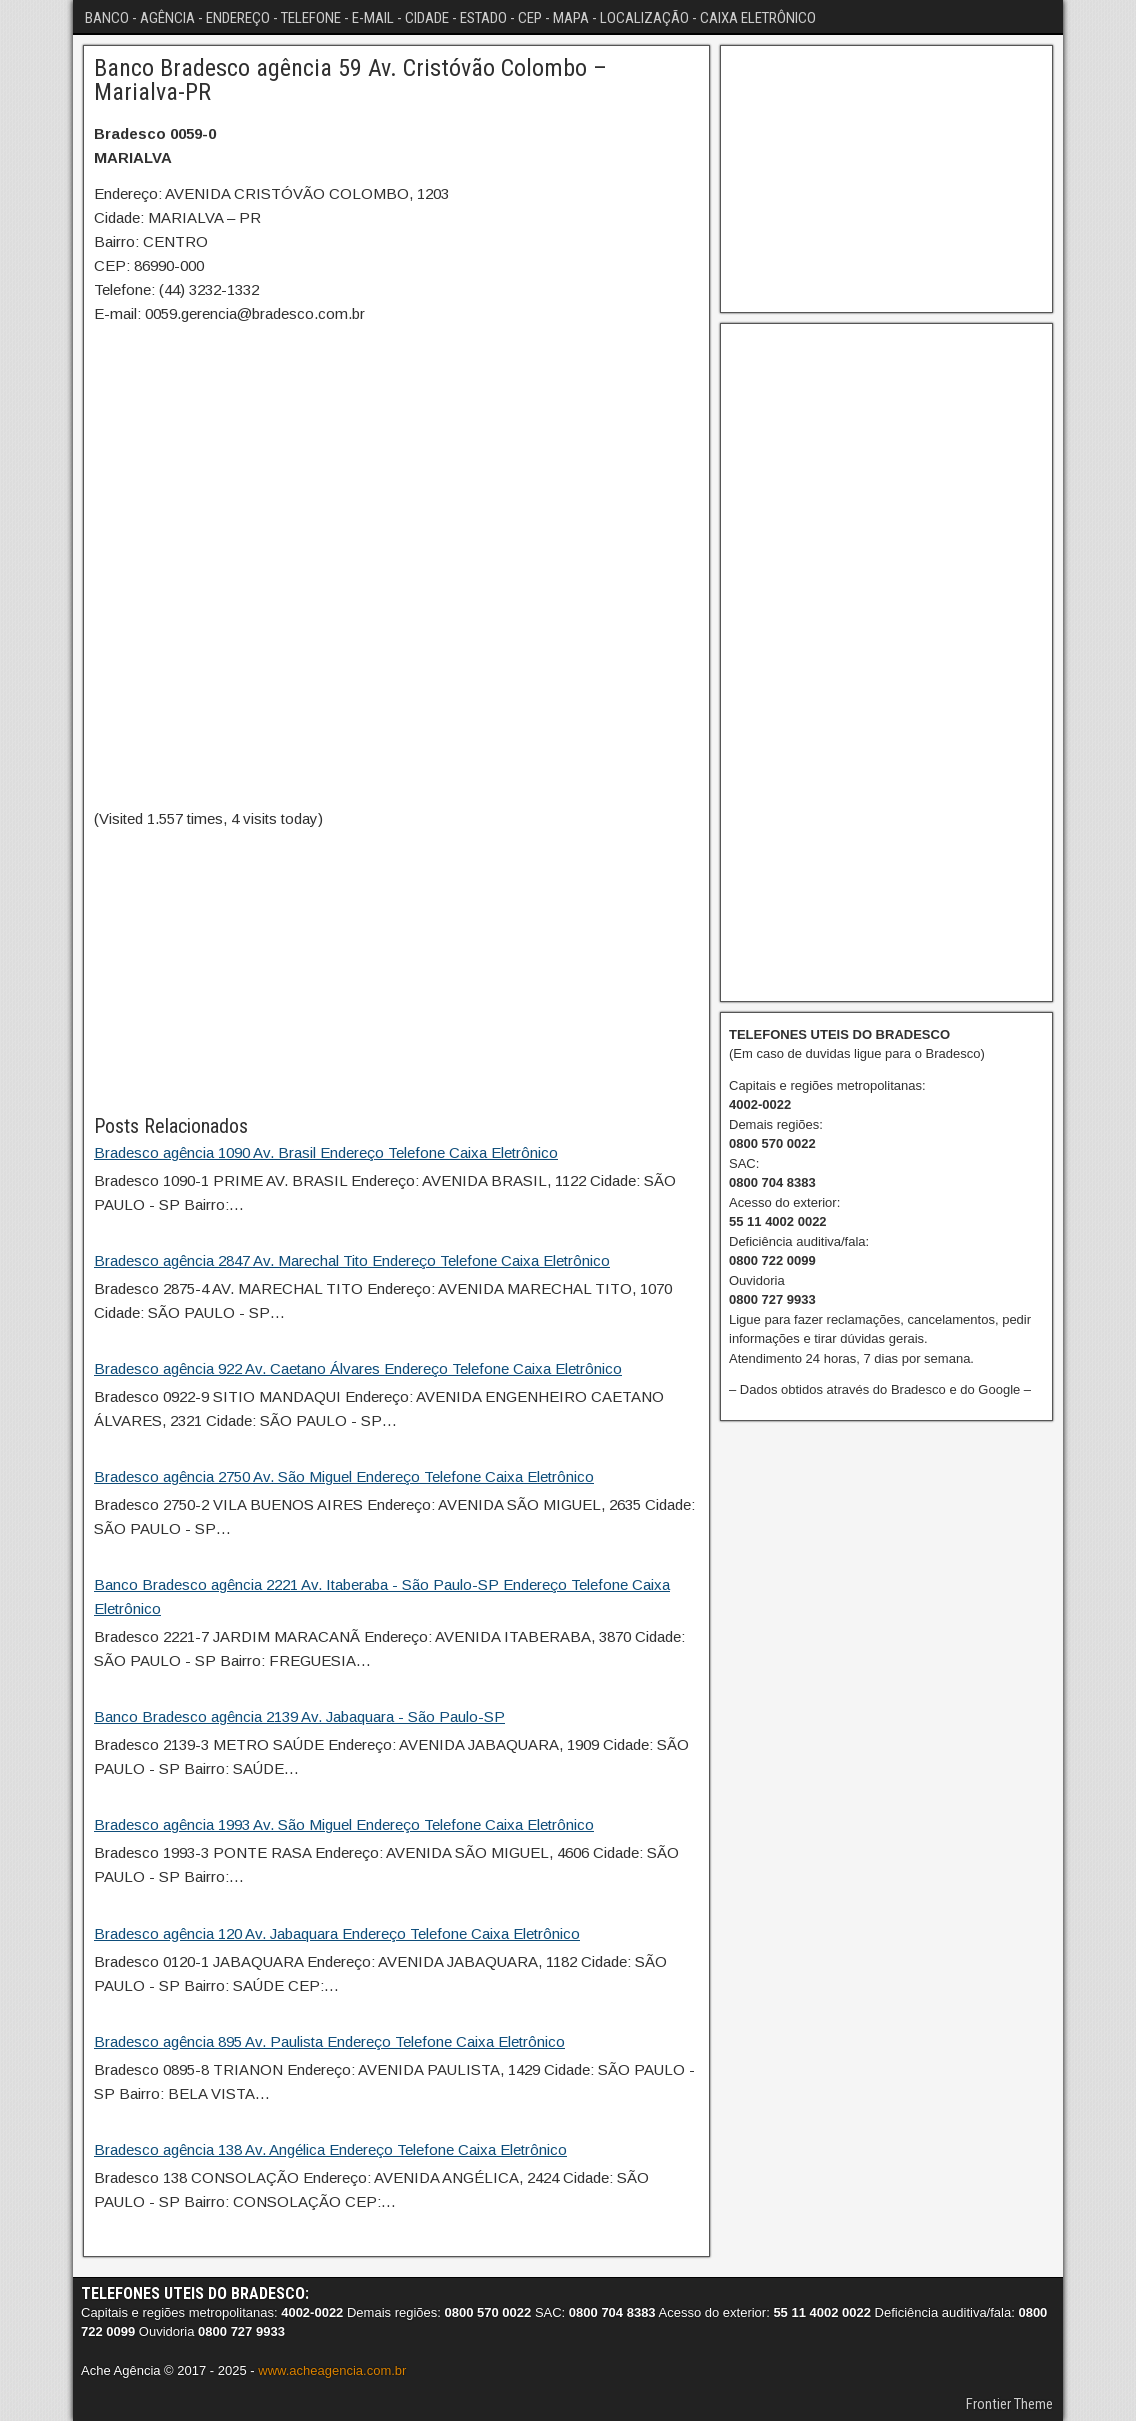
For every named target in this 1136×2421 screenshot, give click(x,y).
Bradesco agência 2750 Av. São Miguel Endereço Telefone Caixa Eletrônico (344, 1476)
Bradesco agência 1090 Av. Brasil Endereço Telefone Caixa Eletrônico (326, 1152)
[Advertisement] (396, 971)
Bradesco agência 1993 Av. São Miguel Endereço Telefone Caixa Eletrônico (344, 1824)
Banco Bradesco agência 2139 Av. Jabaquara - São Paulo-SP (299, 1716)
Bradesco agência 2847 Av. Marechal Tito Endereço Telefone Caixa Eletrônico (352, 1260)
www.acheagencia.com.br (332, 2370)
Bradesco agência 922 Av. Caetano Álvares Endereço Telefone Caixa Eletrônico (358, 1368)
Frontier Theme (1009, 2404)
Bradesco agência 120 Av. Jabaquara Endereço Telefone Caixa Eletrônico (337, 1933)
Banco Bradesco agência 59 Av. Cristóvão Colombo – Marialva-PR (350, 80)
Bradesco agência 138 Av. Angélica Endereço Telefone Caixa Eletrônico (330, 2149)
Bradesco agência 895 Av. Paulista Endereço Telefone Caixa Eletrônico (329, 2041)
